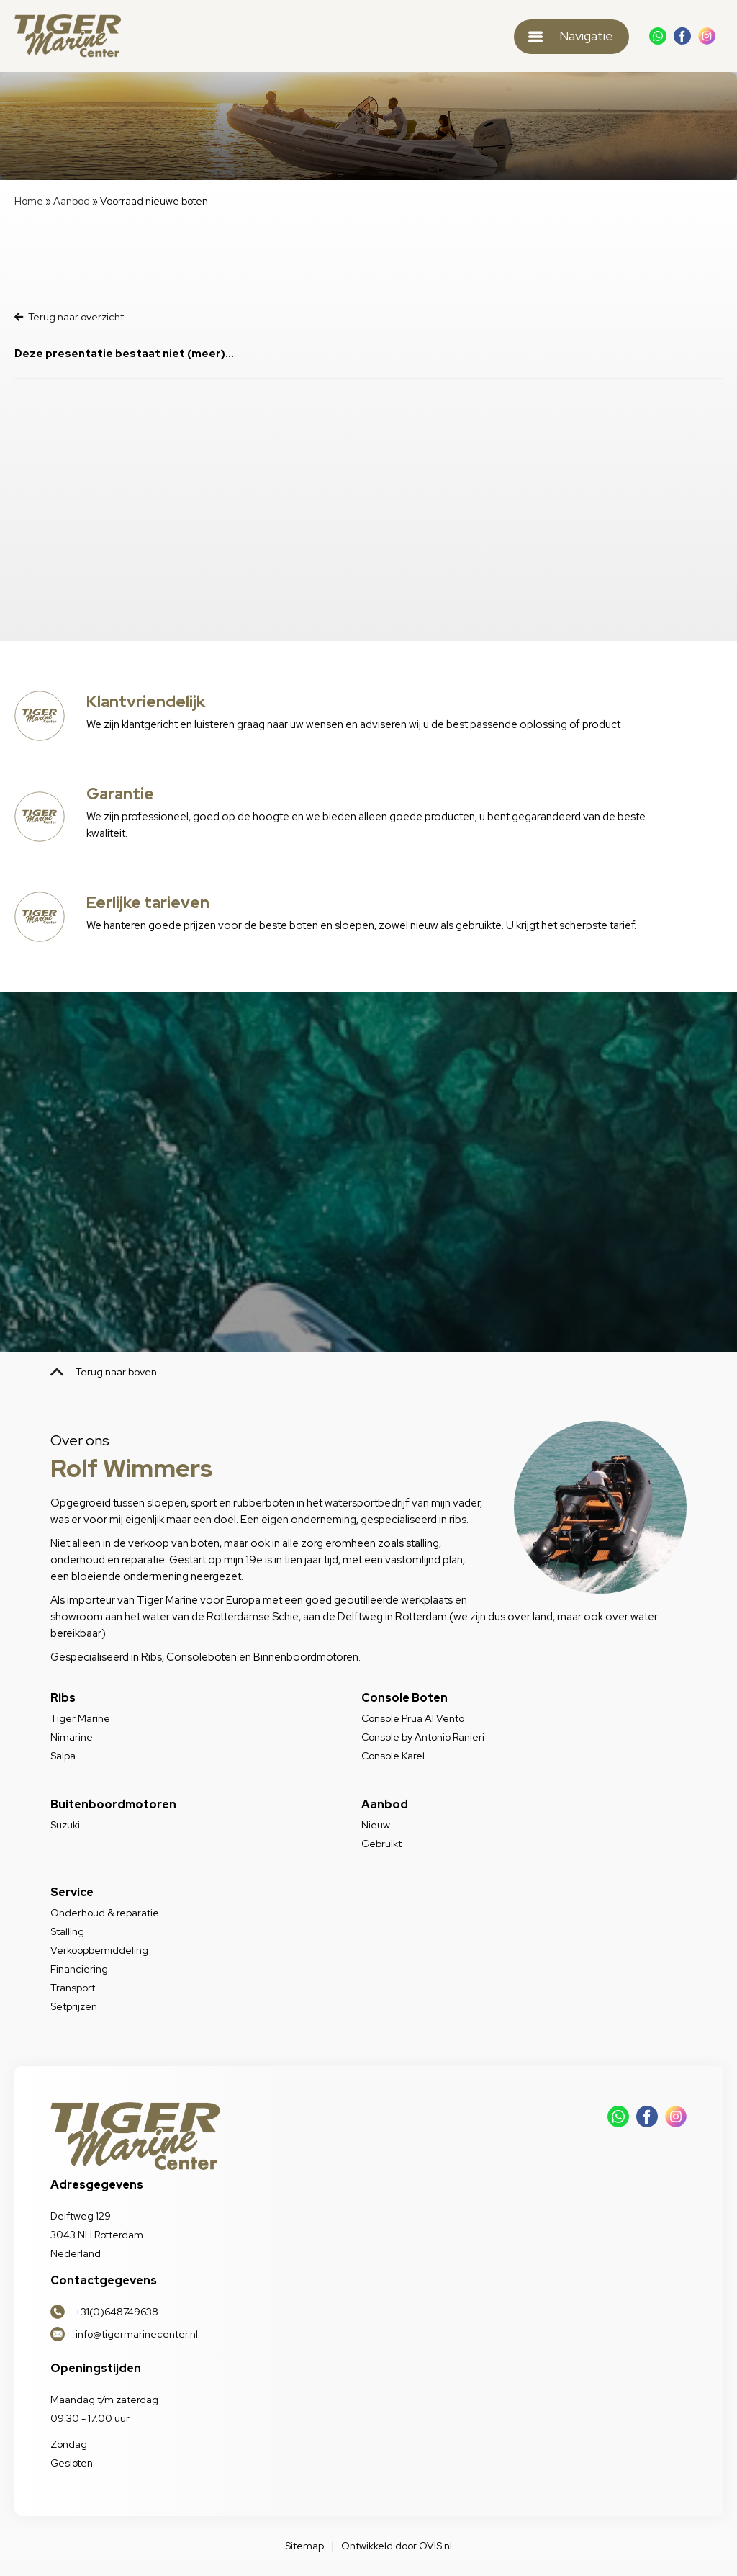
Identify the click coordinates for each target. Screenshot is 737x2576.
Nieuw (375, 1824)
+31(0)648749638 (117, 2311)
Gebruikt (381, 1843)
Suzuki (65, 1824)
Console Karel (393, 1755)
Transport (72, 1987)
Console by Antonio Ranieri (422, 1737)
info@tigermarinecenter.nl (137, 2334)
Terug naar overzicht (69, 316)
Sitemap (304, 2545)
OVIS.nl (435, 2545)
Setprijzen (73, 2006)
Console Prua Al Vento (412, 1718)
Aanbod (71, 200)
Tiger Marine (80, 1718)
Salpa (63, 1755)
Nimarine (71, 1737)
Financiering (79, 1968)
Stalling (67, 1931)
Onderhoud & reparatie (104, 1912)
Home (28, 200)
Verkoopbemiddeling (99, 1950)
